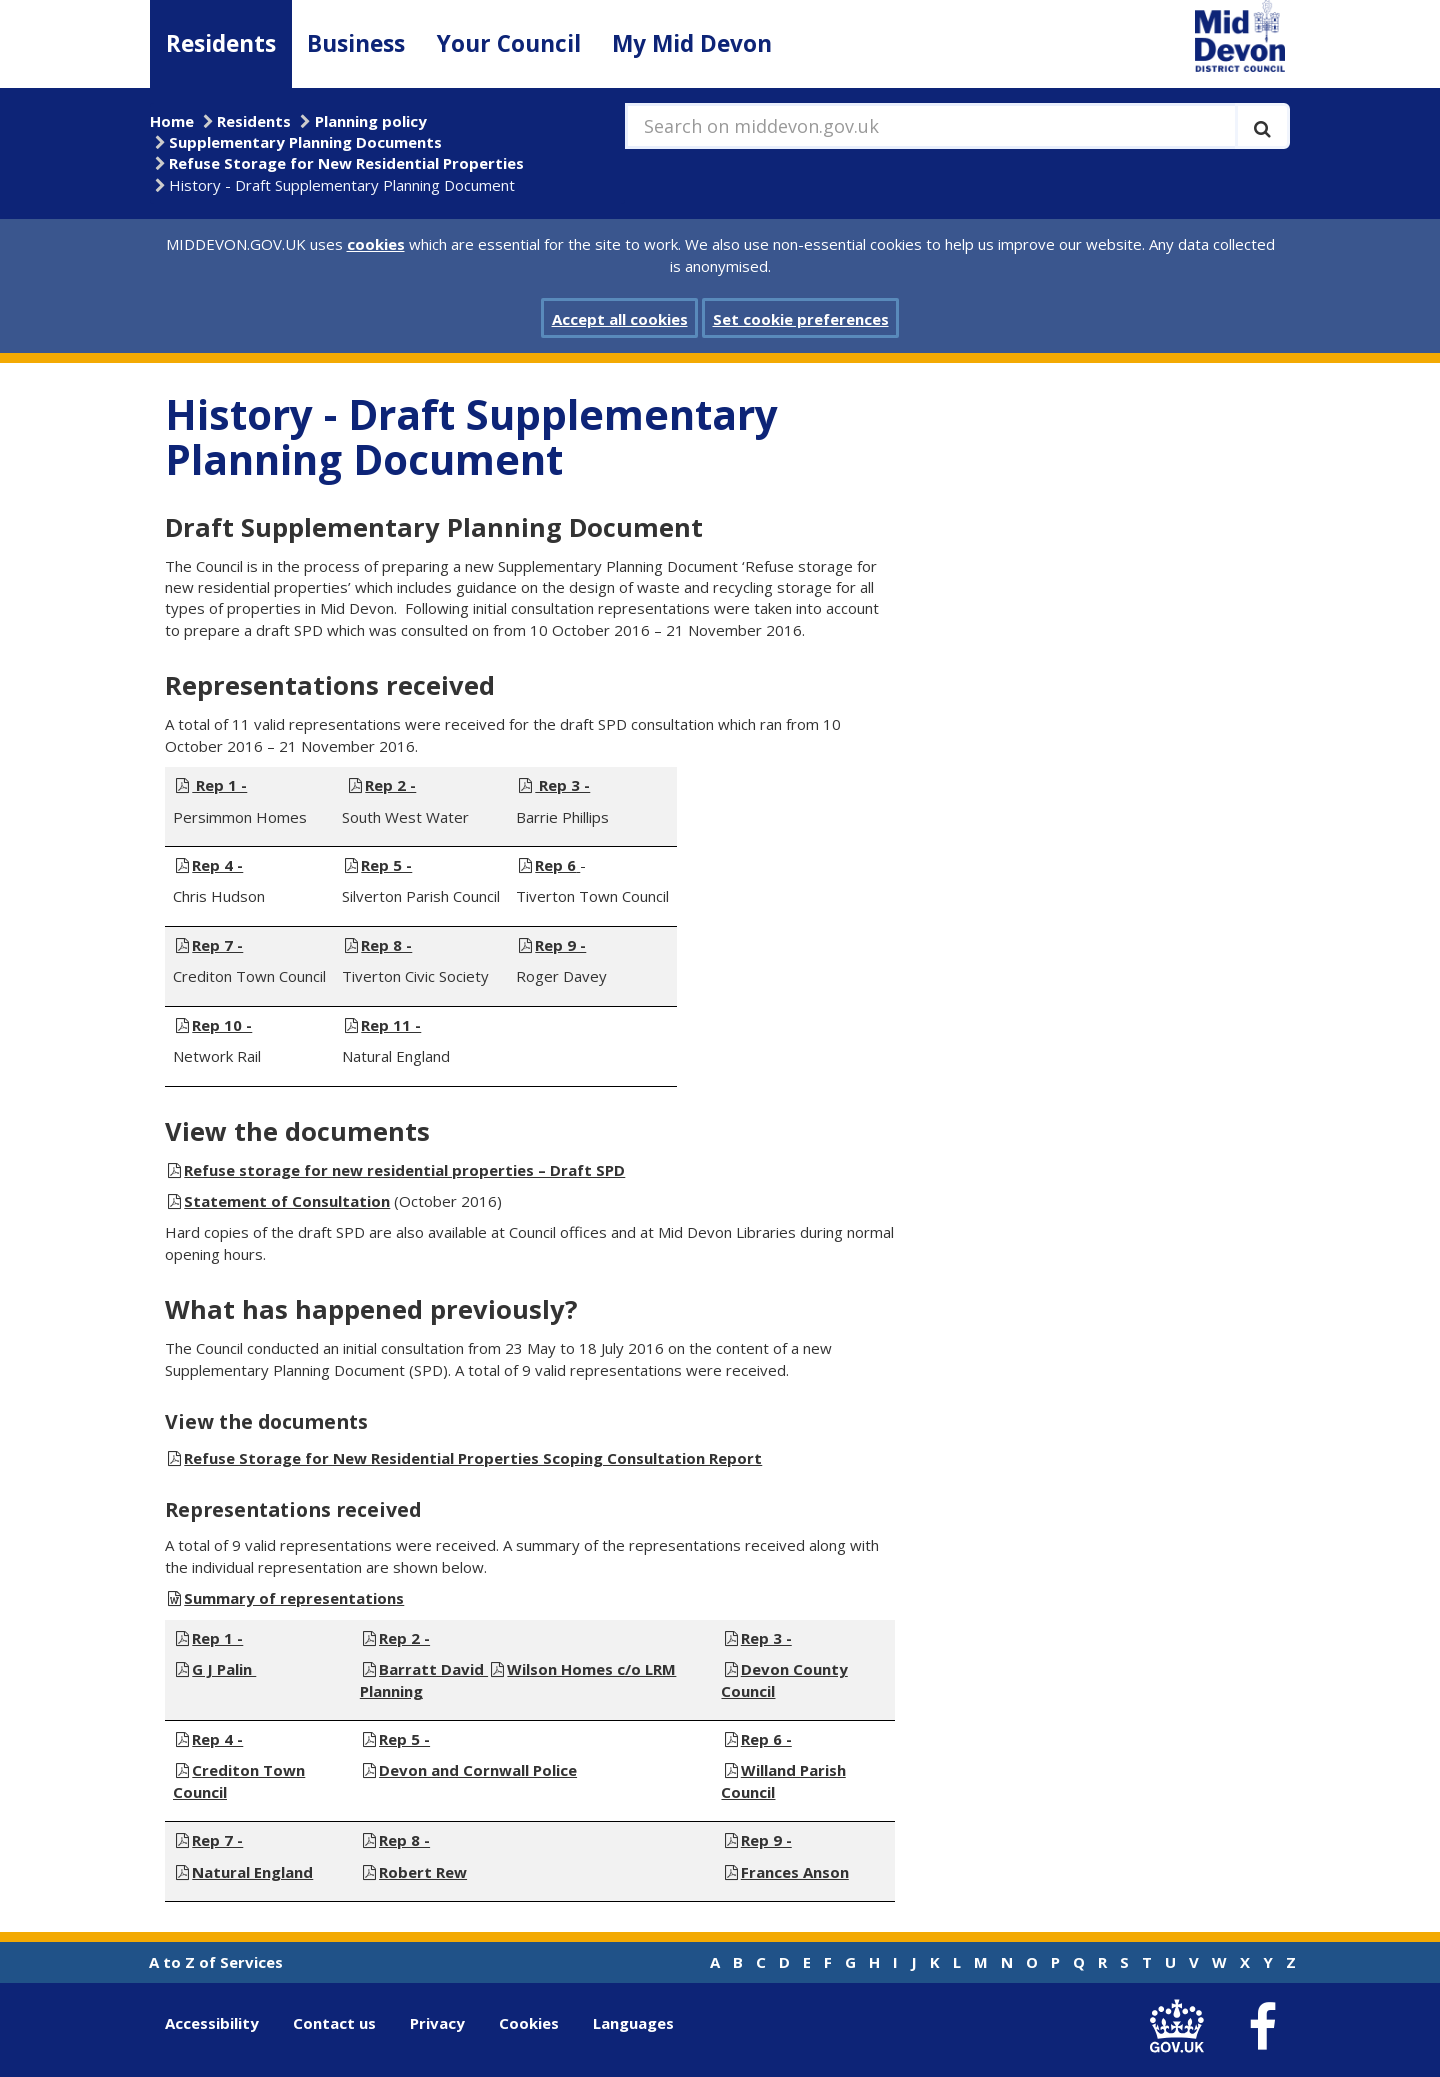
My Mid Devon (692, 43)
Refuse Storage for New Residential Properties (346, 163)
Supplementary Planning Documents (305, 142)
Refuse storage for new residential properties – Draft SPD (404, 1170)
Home (172, 121)
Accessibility (212, 2023)
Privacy (437, 2023)
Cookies (529, 2023)
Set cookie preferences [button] (801, 319)
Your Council (509, 43)
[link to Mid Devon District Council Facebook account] (1262, 2027)
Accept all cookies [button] (620, 319)
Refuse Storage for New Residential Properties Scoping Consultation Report (473, 1458)
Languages (633, 2023)
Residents (221, 43)
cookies (376, 244)
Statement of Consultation (287, 1201)
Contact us (334, 2023)
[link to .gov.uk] (1181, 2027)
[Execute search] (1262, 126)
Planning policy (371, 121)
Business (356, 43)
